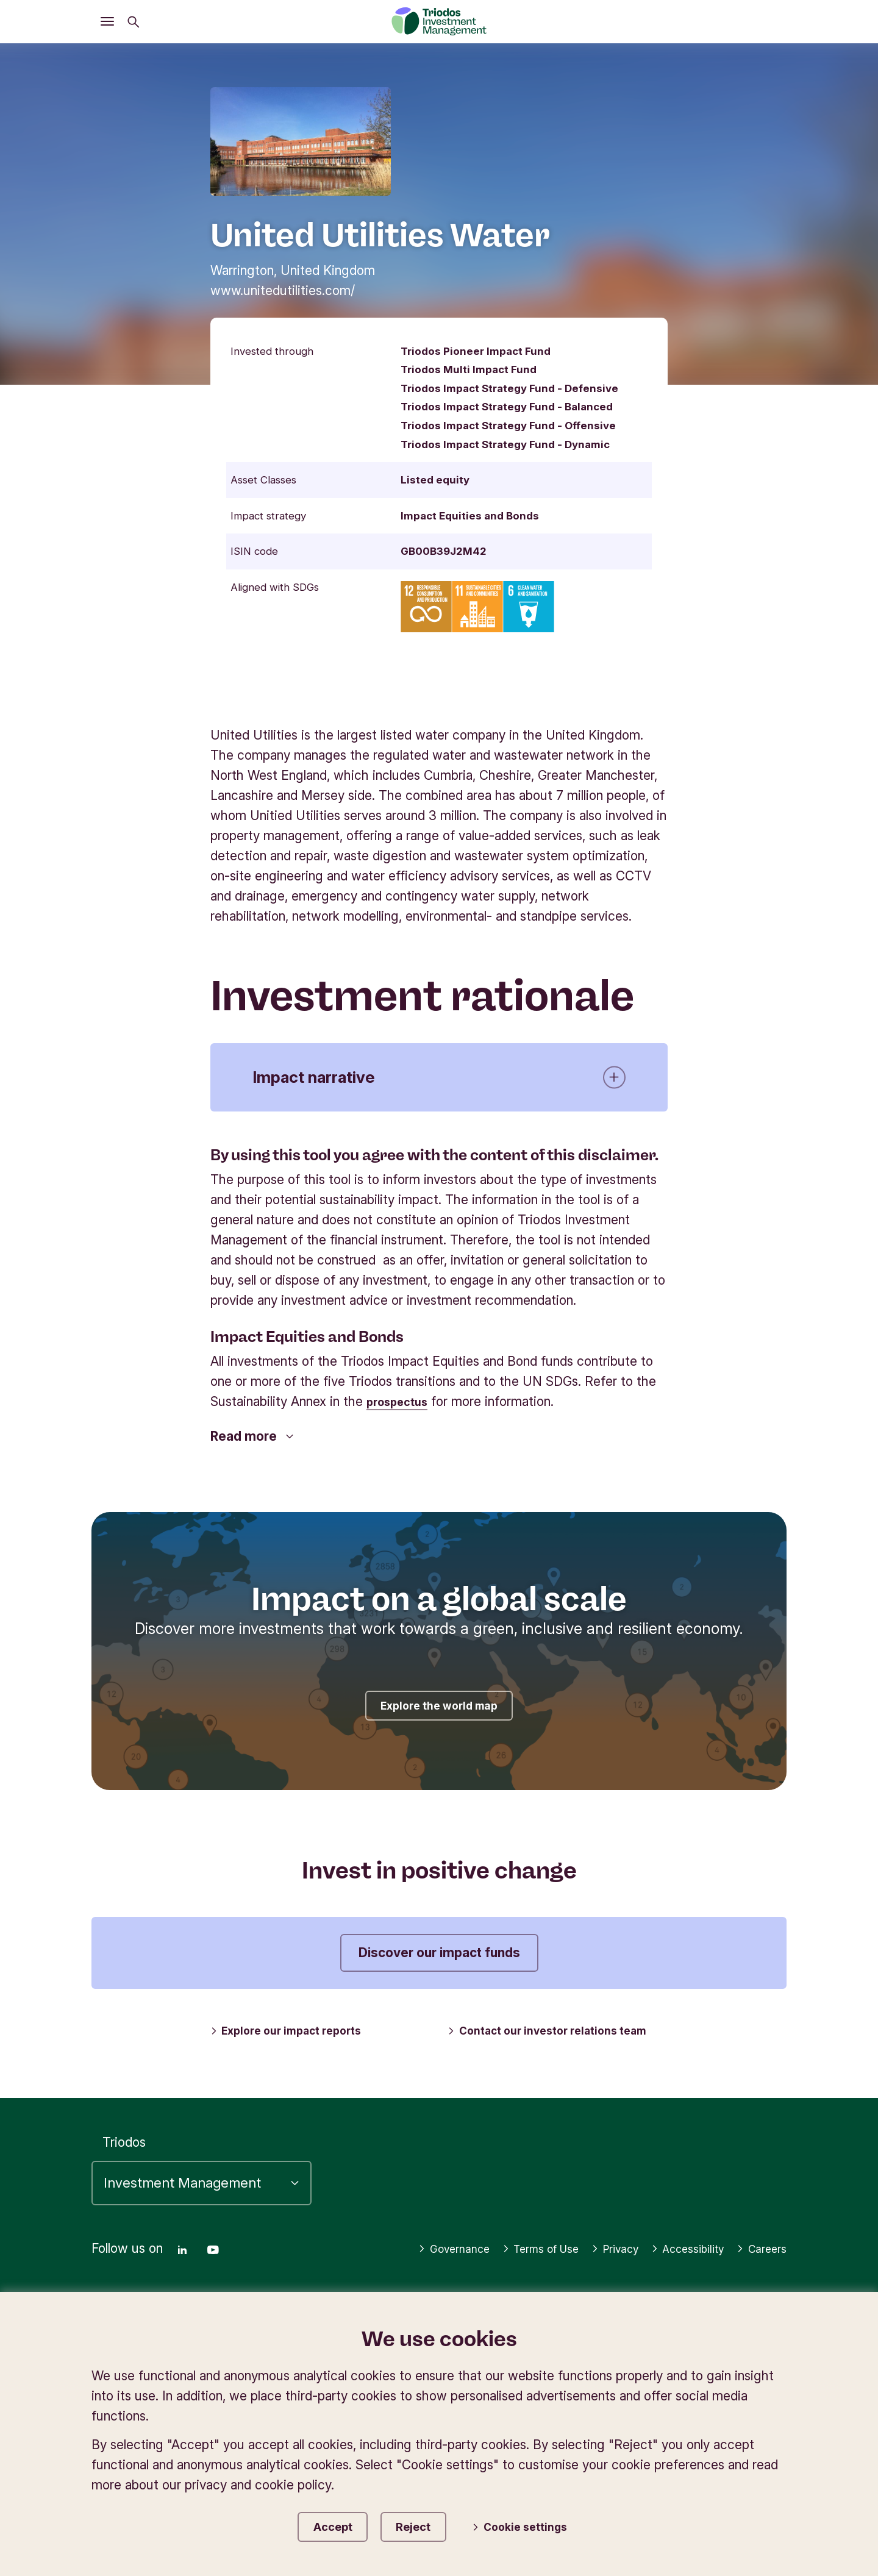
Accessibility (744, 2224)
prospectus (401, 1401)
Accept (333, 2524)
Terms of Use (577, 2224)
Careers (758, 2244)
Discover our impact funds (439, 1952)
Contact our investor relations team (556, 2030)
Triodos (124, 2117)
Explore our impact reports (293, 2030)
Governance (478, 2224)
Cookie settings (533, 2525)
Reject (427, 2524)
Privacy (662, 2224)
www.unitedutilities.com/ (282, 290)
